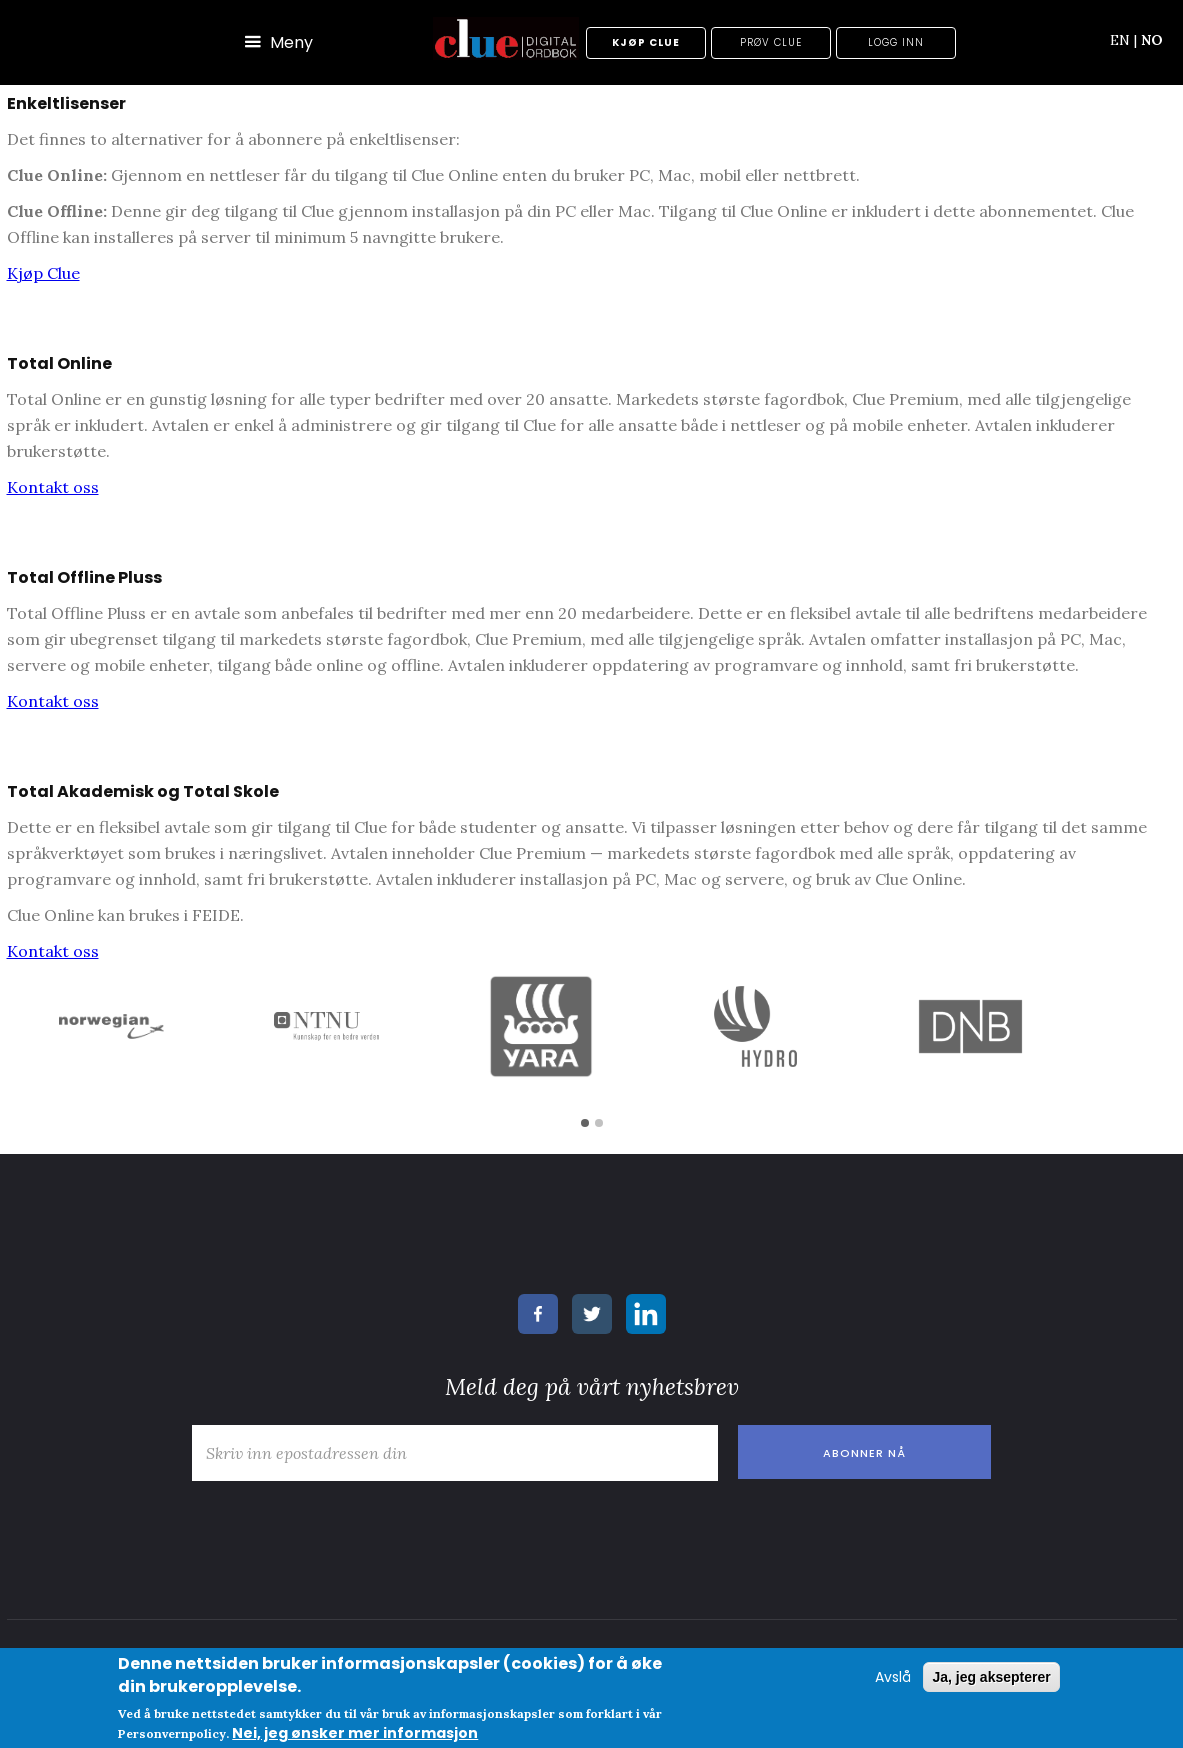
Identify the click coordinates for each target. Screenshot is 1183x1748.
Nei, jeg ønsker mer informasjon (355, 1733)
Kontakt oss (53, 487)
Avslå (893, 1677)
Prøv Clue (771, 42)
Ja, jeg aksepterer (991, 1677)
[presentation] (334, 1530)
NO (1152, 40)
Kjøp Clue (646, 42)
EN (1123, 40)
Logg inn (896, 42)
